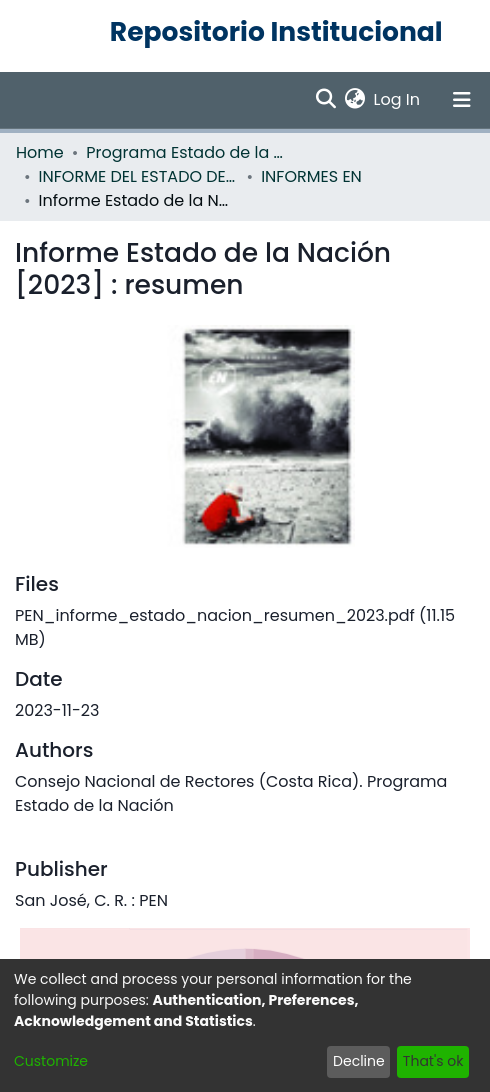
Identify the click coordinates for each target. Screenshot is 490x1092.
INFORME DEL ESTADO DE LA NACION (139, 176)
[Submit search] (326, 100)
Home (40, 152)
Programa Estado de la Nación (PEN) (186, 152)
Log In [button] (398, 99)
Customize (51, 1061)
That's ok (433, 1061)
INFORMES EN (311, 176)
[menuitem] (355, 100)
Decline (359, 1061)
